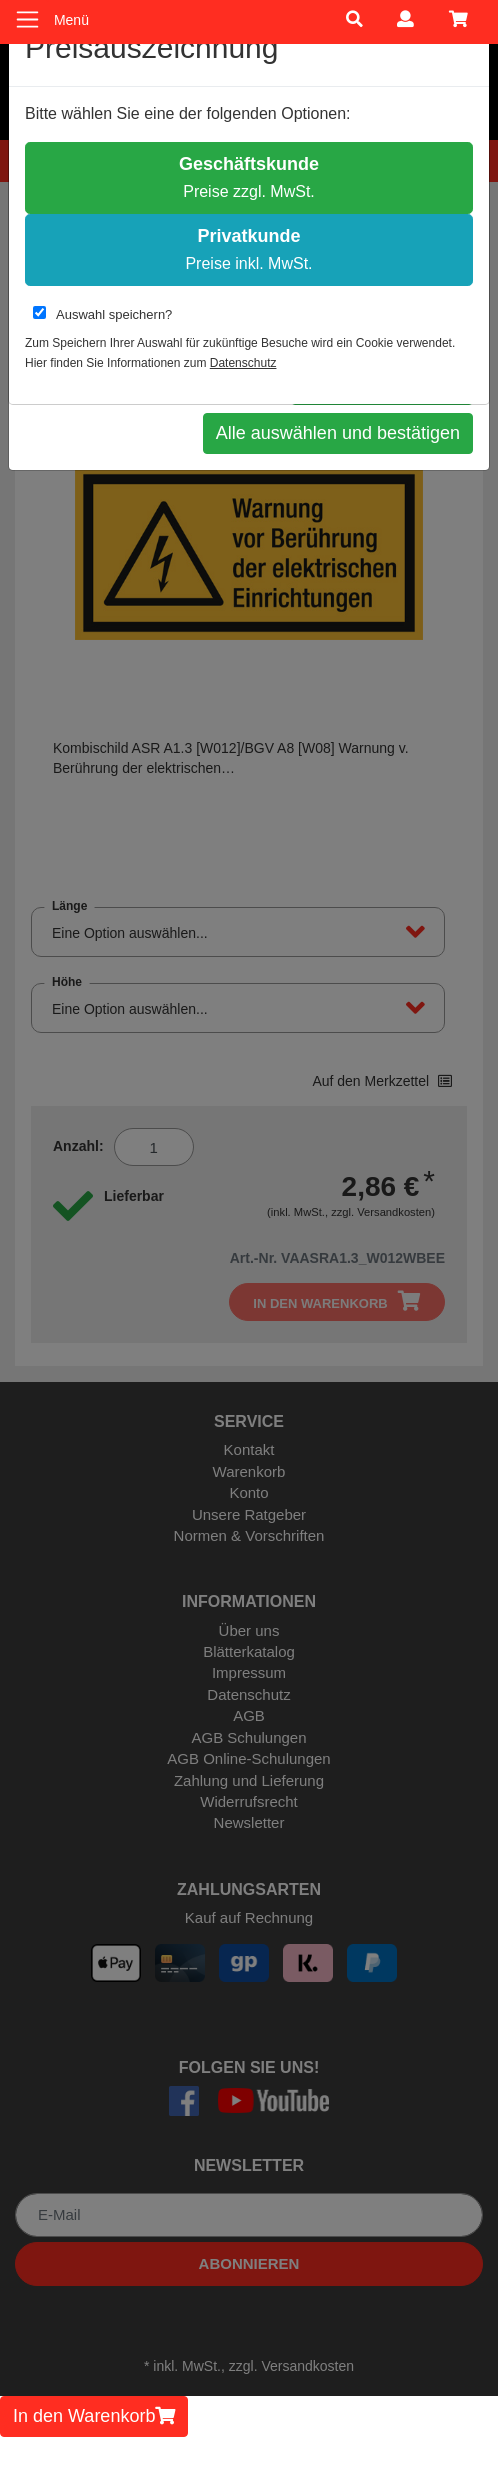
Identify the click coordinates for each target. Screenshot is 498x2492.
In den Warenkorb (94, 2416)
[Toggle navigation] (27, 19)
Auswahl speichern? (102, 314)
